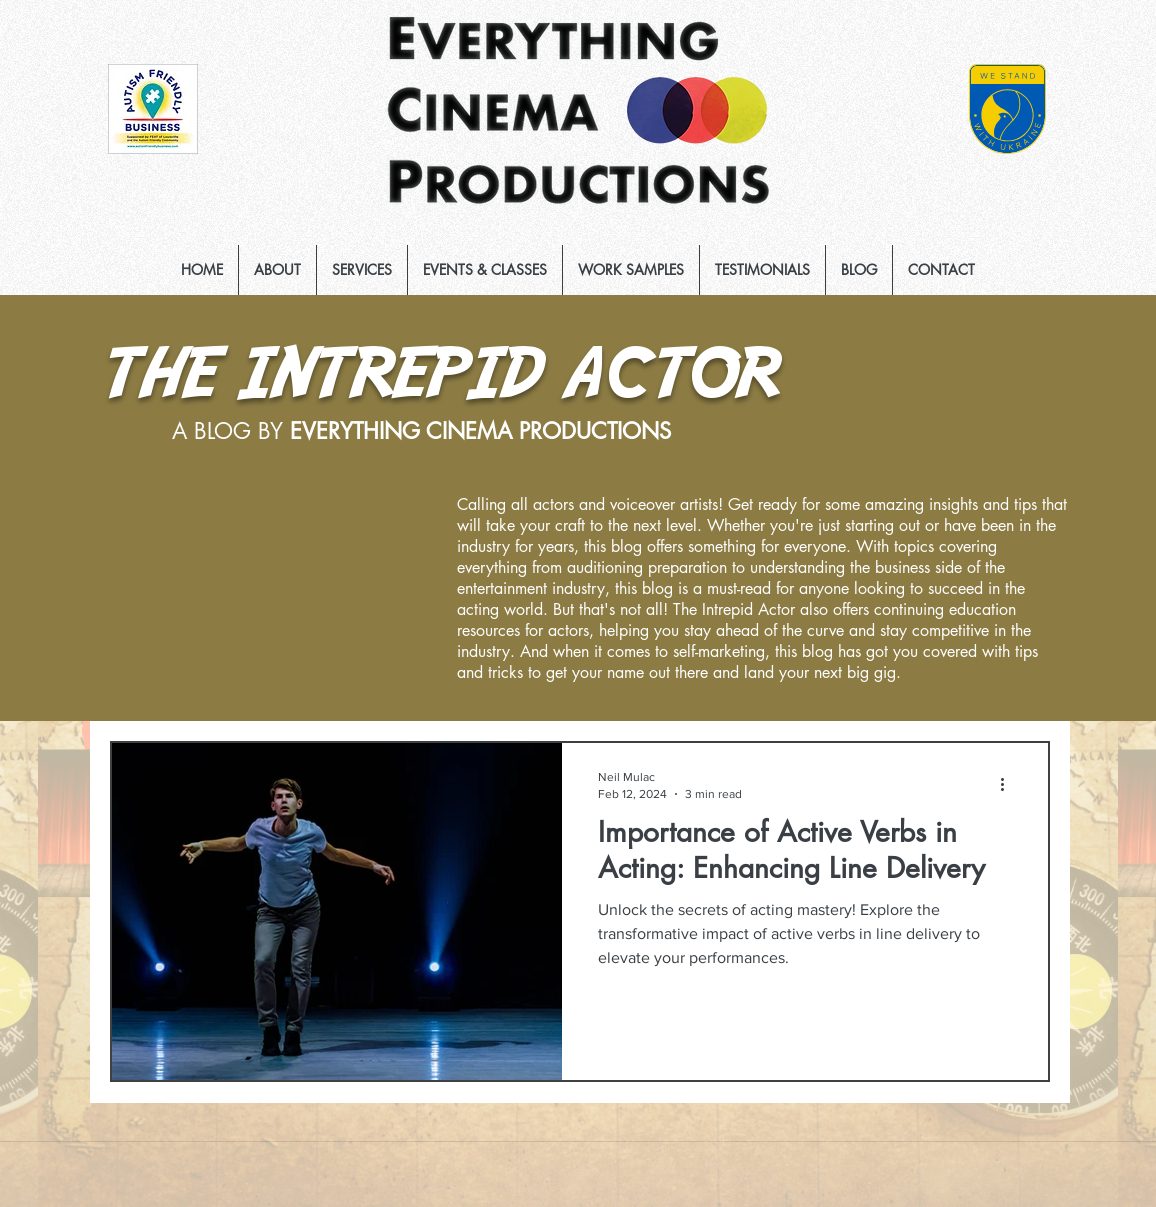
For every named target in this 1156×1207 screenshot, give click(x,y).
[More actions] (1009, 784)
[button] (362, 270)
